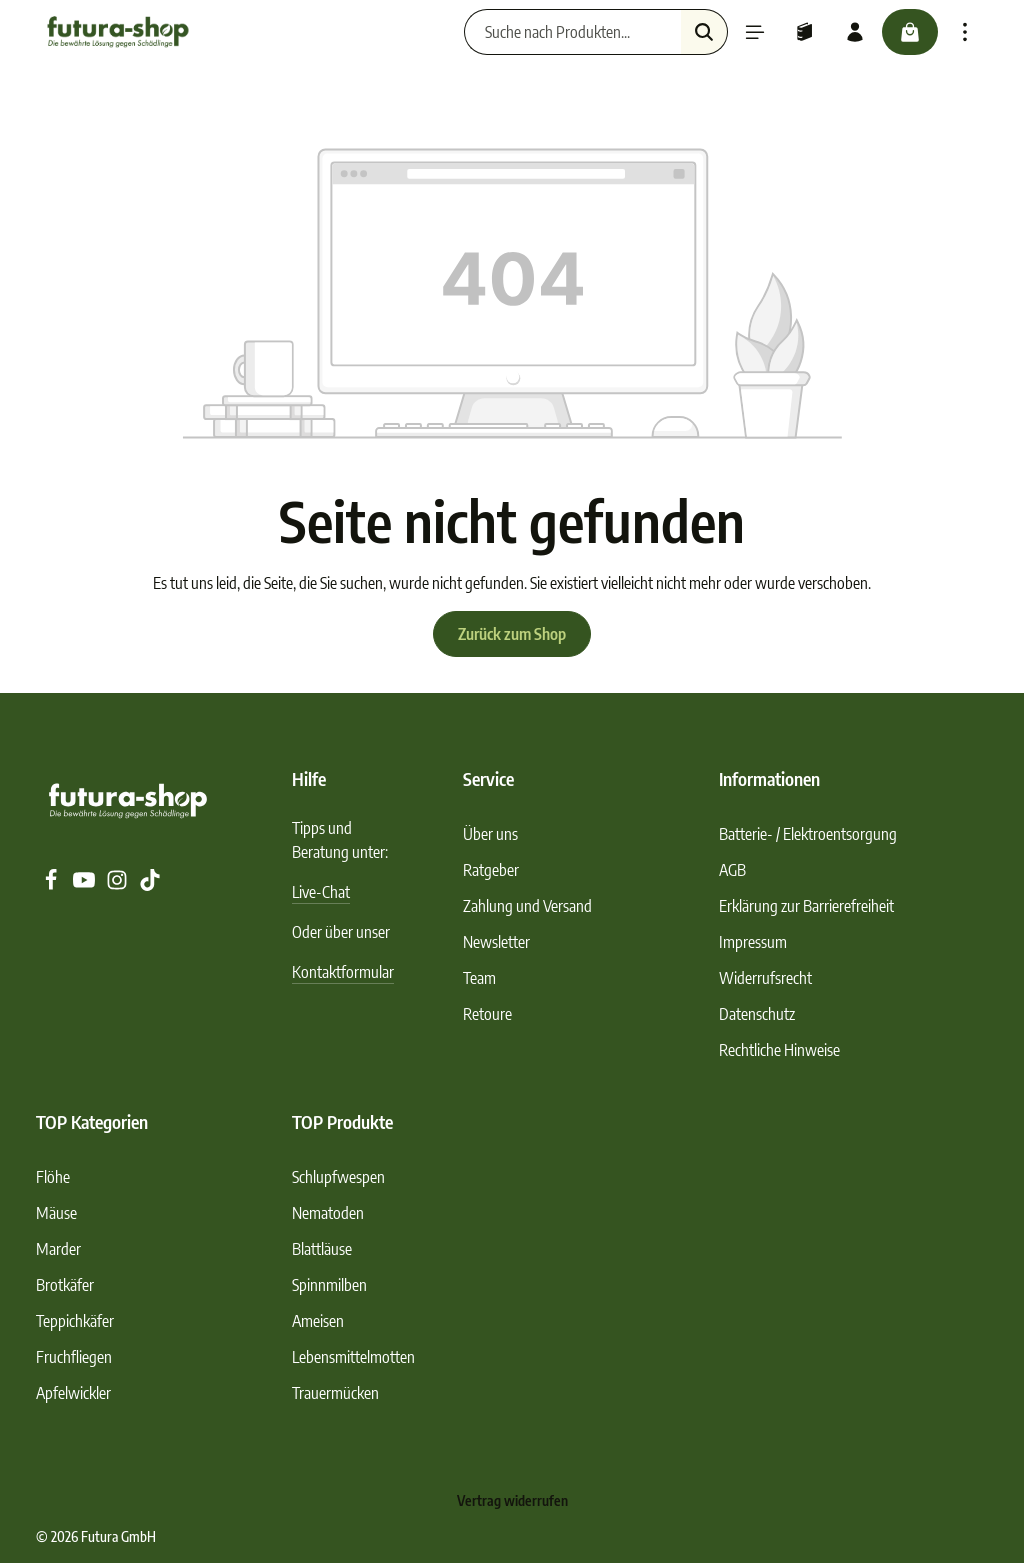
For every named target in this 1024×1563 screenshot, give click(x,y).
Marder (58, 1249)
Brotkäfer (65, 1285)
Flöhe (53, 1177)
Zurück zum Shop (512, 634)
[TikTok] (150, 885)
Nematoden (328, 1213)
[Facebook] (52, 885)
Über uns (490, 834)
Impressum (753, 942)
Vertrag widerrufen (512, 1500)
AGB (732, 870)
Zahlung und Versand (527, 906)
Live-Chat (321, 892)
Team (479, 978)
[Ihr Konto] (855, 32)
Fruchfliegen (74, 1357)
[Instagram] (118, 885)
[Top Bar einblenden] (965, 32)
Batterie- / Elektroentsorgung (808, 834)
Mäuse (56, 1213)
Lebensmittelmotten (353, 1357)
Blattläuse (322, 1249)
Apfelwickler (73, 1393)
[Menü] (755, 32)
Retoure (487, 1014)
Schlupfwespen (338, 1177)
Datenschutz (757, 1014)
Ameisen (318, 1321)
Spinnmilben (329, 1285)
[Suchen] (704, 32)
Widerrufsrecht (765, 978)
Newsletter (496, 942)
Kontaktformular (343, 972)
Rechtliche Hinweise (779, 1050)
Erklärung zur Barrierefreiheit (806, 906)
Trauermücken (335, 1393)
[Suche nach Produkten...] (573, 32)
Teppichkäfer (75, 1321)
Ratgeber (491, 870)
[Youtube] (85, 885)
